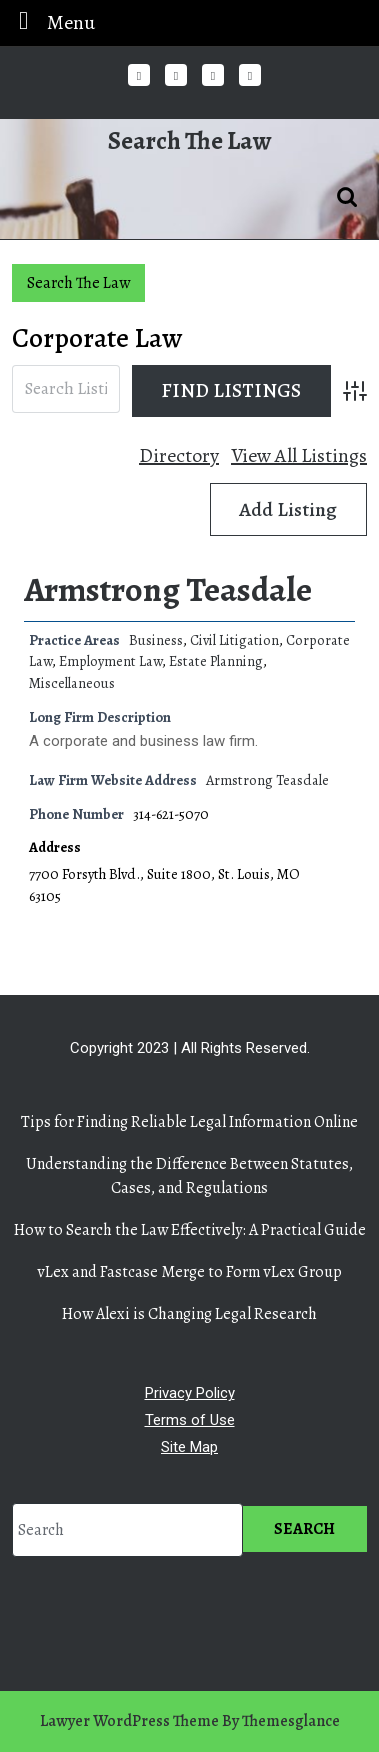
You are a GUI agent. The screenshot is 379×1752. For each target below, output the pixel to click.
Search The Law (189, 141)
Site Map (189, 1447)
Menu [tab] (51, 22)
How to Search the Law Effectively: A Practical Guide (190, 1230)
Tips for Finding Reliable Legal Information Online (189, 1122)
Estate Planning (216, 661)
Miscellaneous (72, 683)
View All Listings (299, 455)
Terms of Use (190, 1420)
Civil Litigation (234, 640)
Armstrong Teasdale (168, 589)
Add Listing (288, 509)
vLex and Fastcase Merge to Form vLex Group (190, 1272)
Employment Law (110, 661)
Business (156, 640)
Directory (179, 455)
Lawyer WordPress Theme (129, 1721)
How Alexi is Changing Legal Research (189, 1314)
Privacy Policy (190, 1393)
